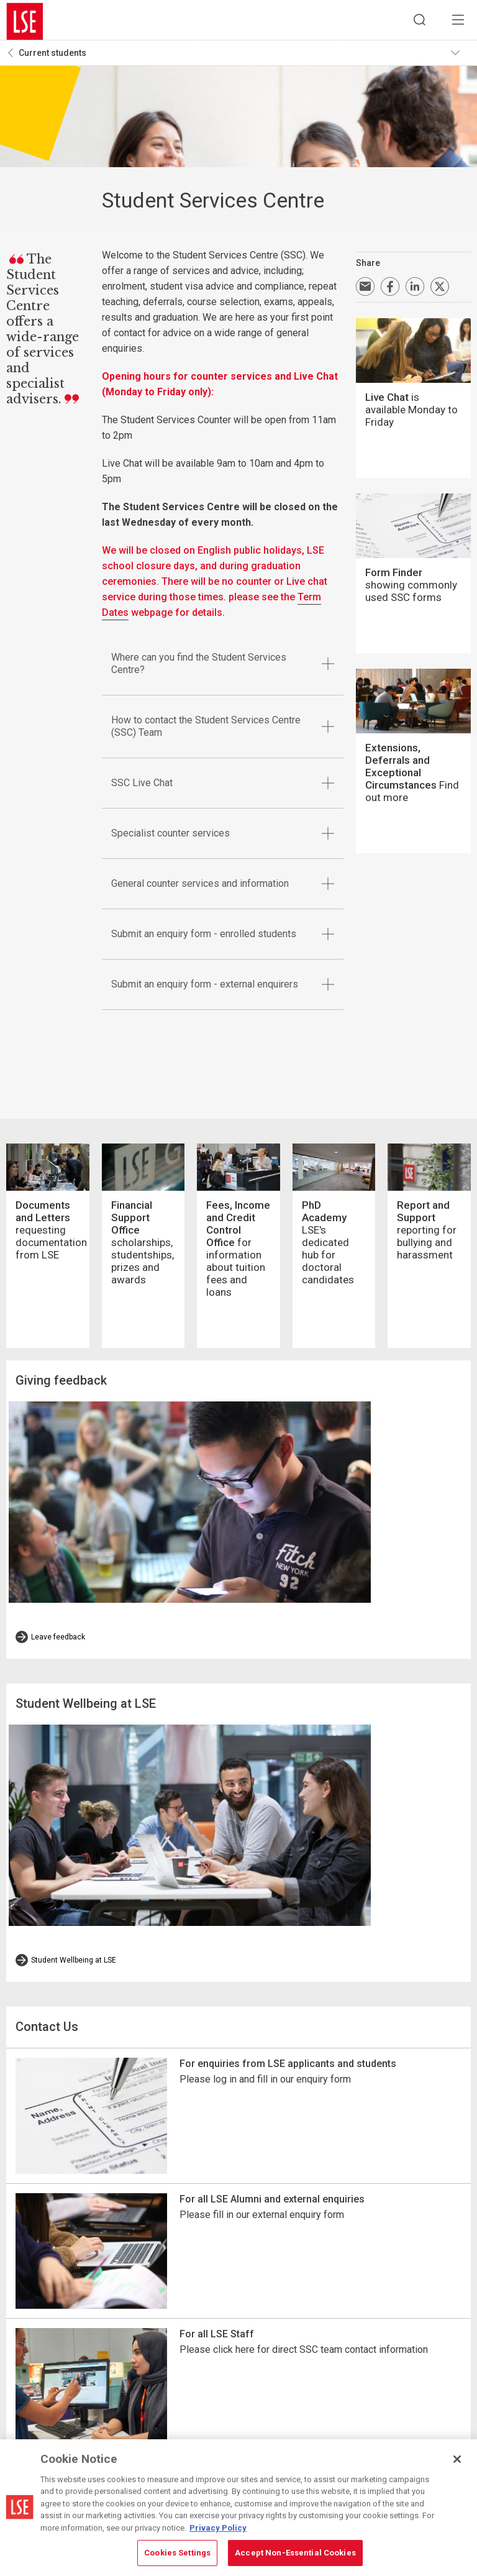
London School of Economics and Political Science (24, 21)
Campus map (251, 2402)
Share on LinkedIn (415, 290)
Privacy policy (347, 2435)
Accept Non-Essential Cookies (295, 2552)
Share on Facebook (390, 290)
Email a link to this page (365, 290)
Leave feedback (58, 1563)
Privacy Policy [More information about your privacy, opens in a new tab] (218, 2527)
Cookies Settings (353, 2385)
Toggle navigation (459, 56)
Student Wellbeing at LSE (73, 1809)
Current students (52, 57)
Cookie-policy (347, 2402)
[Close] (457, 2459)
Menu (455, 22)
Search (412, 22)
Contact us (247, 2418)
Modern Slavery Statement (369, 2418)
